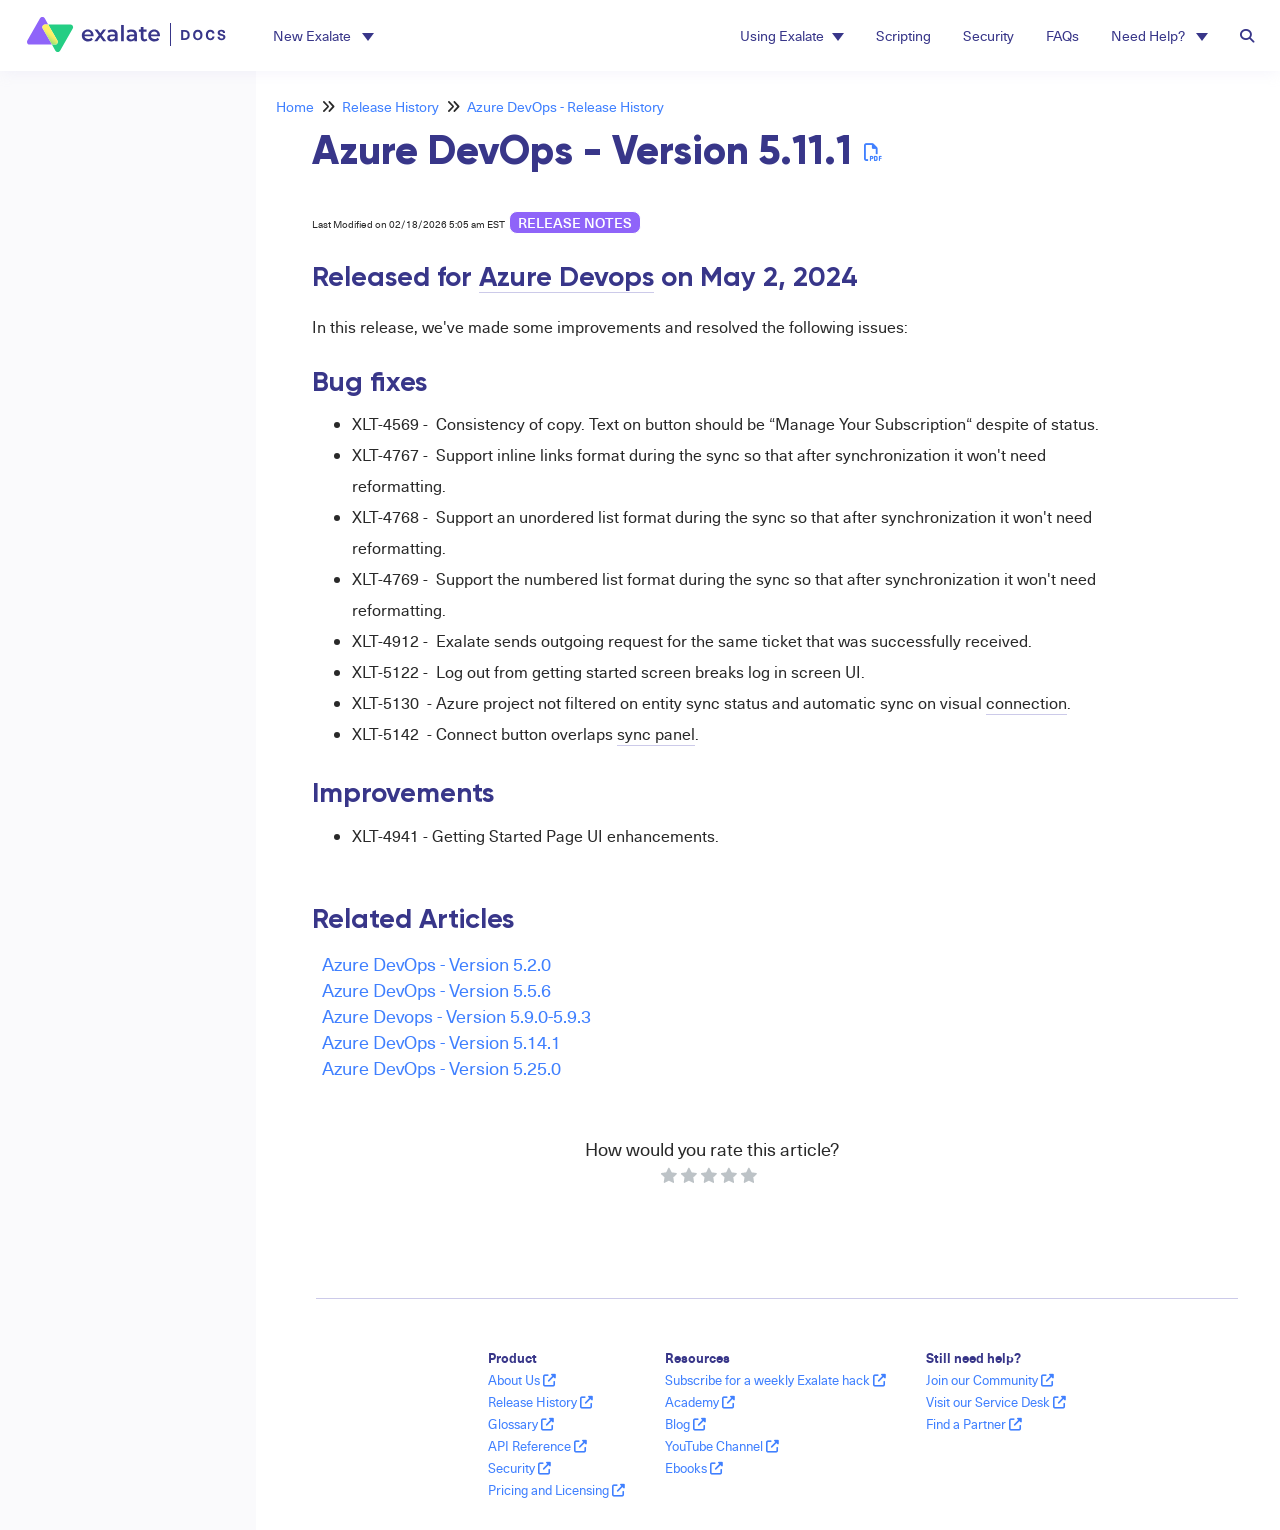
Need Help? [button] (1159, 35)
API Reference (537, 1446)
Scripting (903, 35)
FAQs (1062, 35)
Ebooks (694, 1468)
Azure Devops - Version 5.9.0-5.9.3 (456, 1015)
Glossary (521, 1424)
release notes (575, 222)
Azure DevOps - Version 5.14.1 (441, 1041)
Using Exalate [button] (792, 35)
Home (295, 106)
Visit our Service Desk (996, 1402)
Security (988, 35)
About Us (522, 1380)
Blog (685, 1424)
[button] (323, 35)
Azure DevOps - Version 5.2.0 (436, 963)
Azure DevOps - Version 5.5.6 (436, 989)
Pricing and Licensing (556, 1490)
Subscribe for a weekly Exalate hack (775, 1380)
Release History (390, 106)
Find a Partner (974, 1424)
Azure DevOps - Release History (565, 106)
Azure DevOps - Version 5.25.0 (441, 1067)
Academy (700, 1402)
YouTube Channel (722, 1446)
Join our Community (990, 1380)
